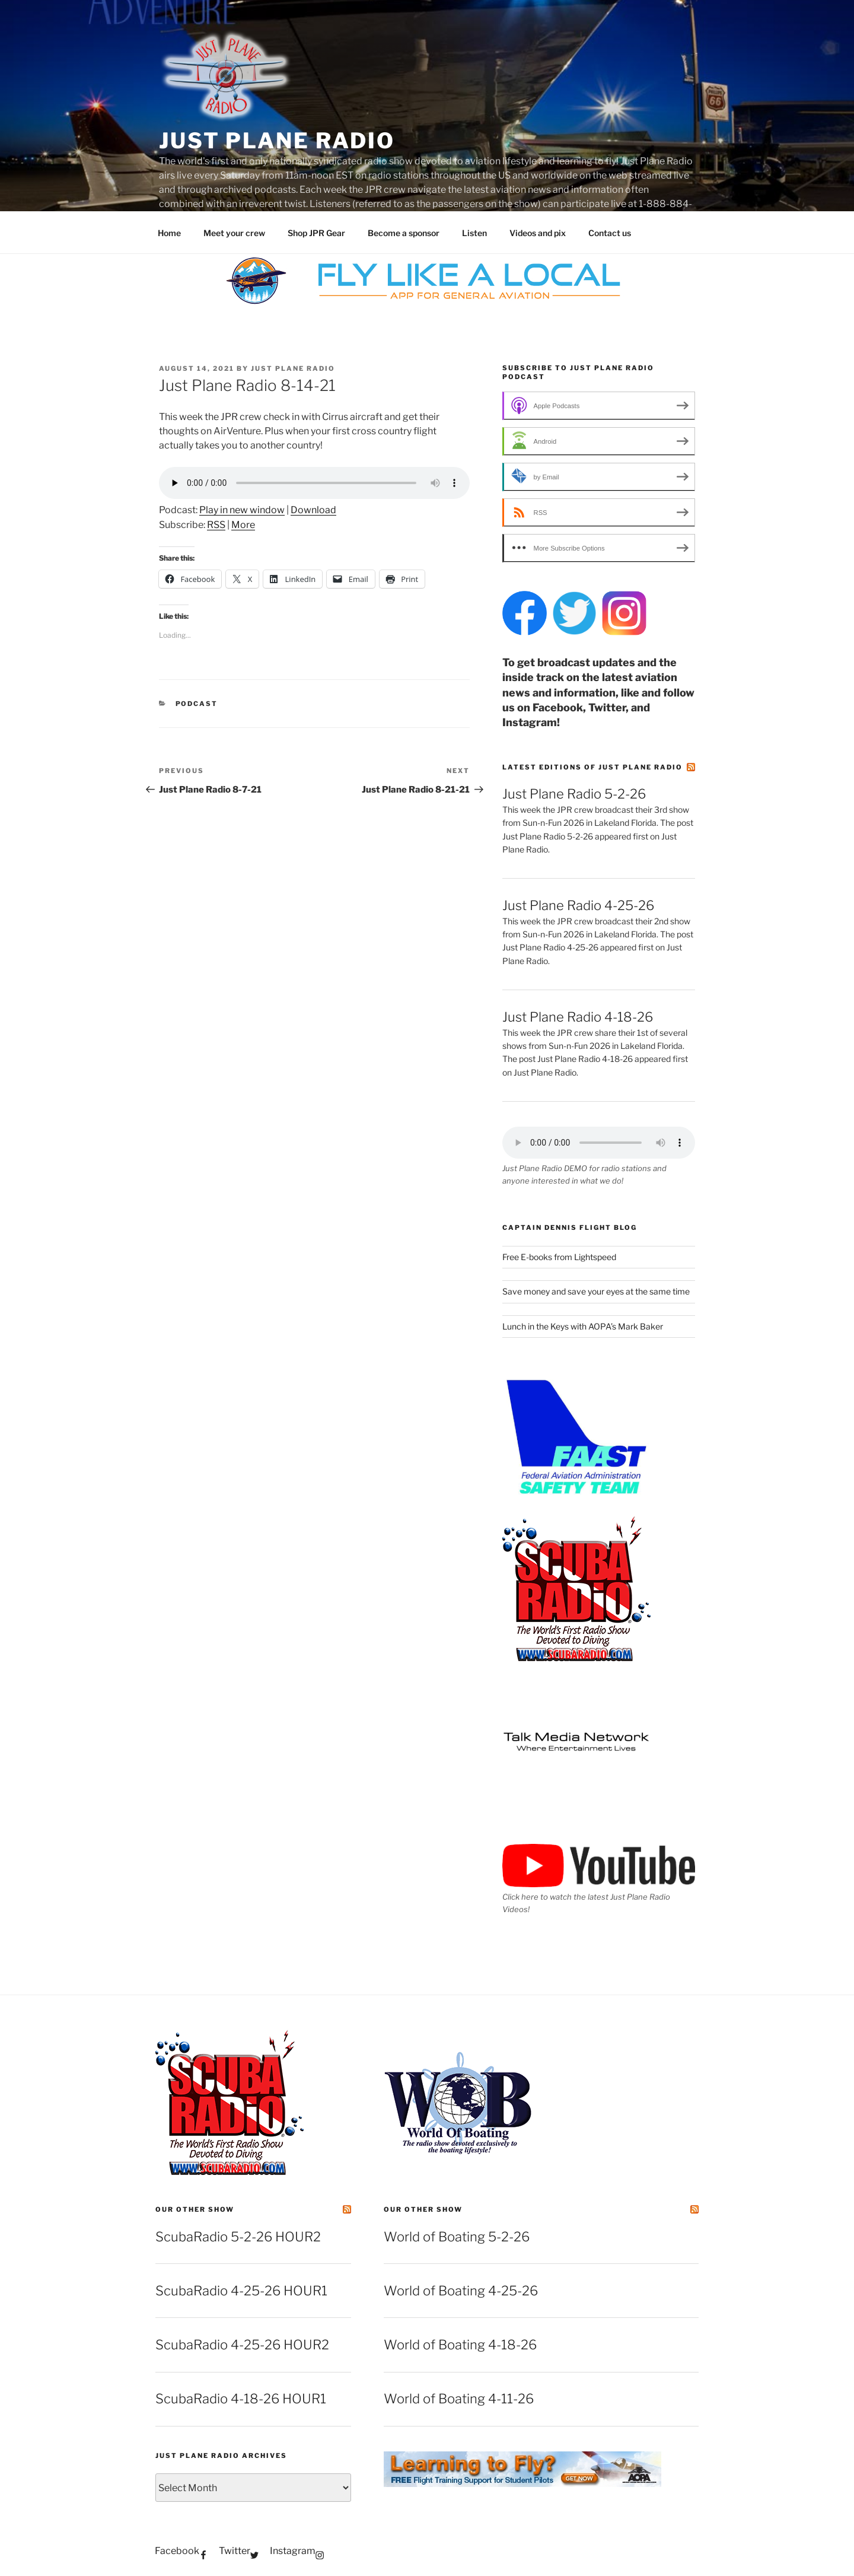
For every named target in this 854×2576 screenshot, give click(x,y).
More (243, 524)
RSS (216, 524)
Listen (474, 233)
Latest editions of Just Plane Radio (592, 767)
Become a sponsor (403, 233)
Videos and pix (537, 233)
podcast (197, 703)
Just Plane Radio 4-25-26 (578, 905)
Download (313, 510)
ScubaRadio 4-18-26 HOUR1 (240, 2398)
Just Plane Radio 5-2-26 (574, 794)
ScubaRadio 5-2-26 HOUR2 (238, 2236)
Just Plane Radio (277, 141)
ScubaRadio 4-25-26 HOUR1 (241, 2290)
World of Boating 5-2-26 (457, 2236)
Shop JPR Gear (316, 233)
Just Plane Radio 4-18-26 (577, 1017)
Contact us (609, 233)
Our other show (194, 2209)
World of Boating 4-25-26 (461, 2290)
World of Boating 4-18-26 (460, 2344)
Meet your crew (234, 233)
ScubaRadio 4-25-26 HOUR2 (242, 2344)
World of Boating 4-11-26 (459, 2398)
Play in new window (242, 510)
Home (169, 233)
